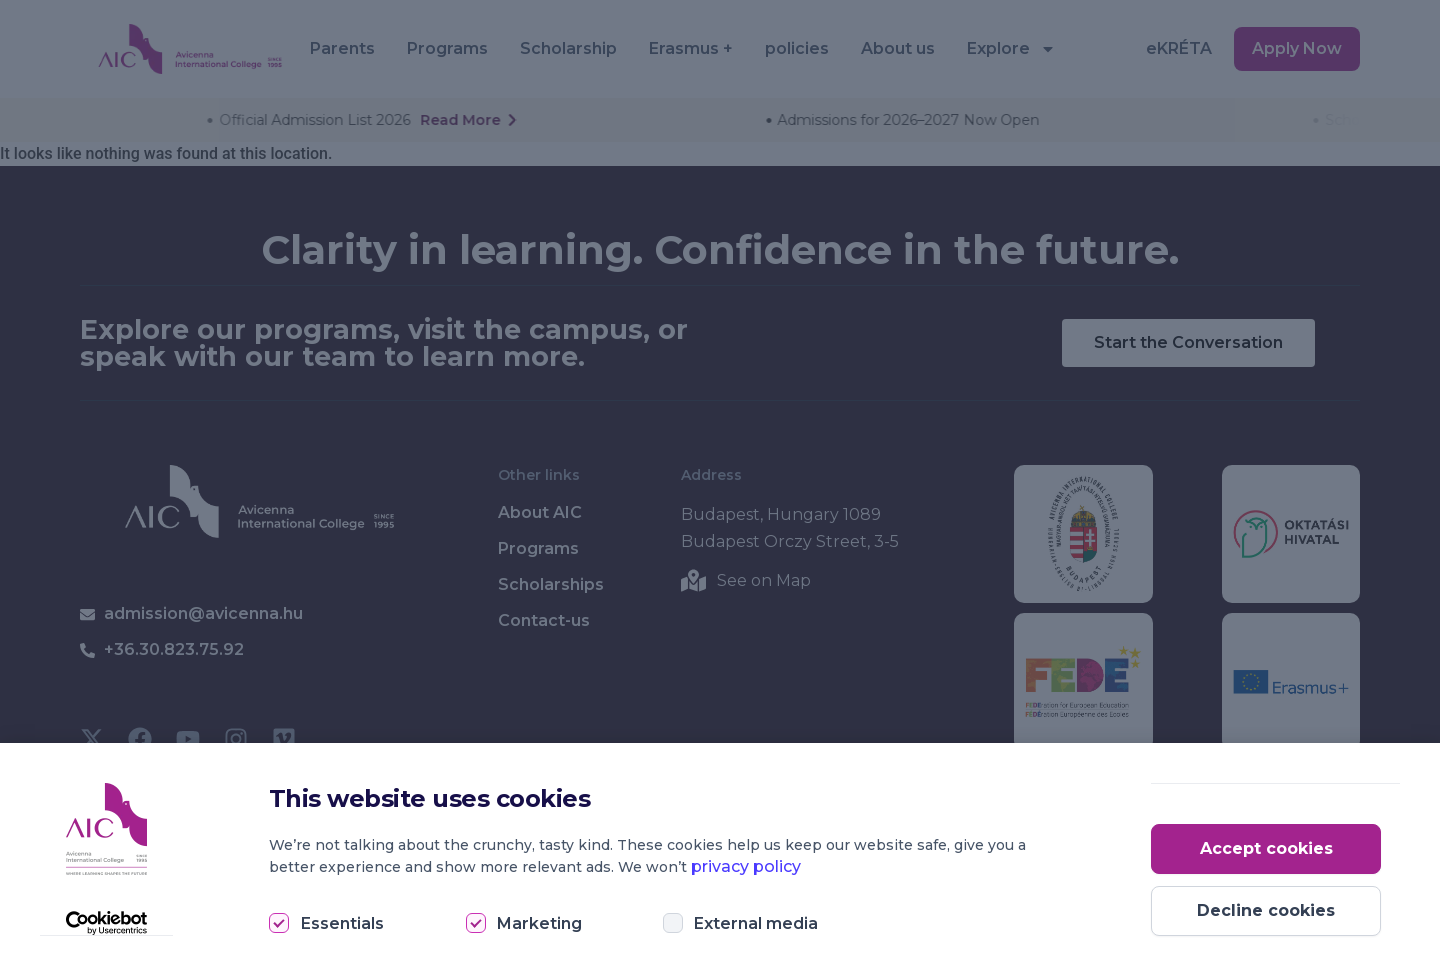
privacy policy (746, 866)
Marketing (539, 923)
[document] (720, 488)
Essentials (342, 923)
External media (756, 923)
